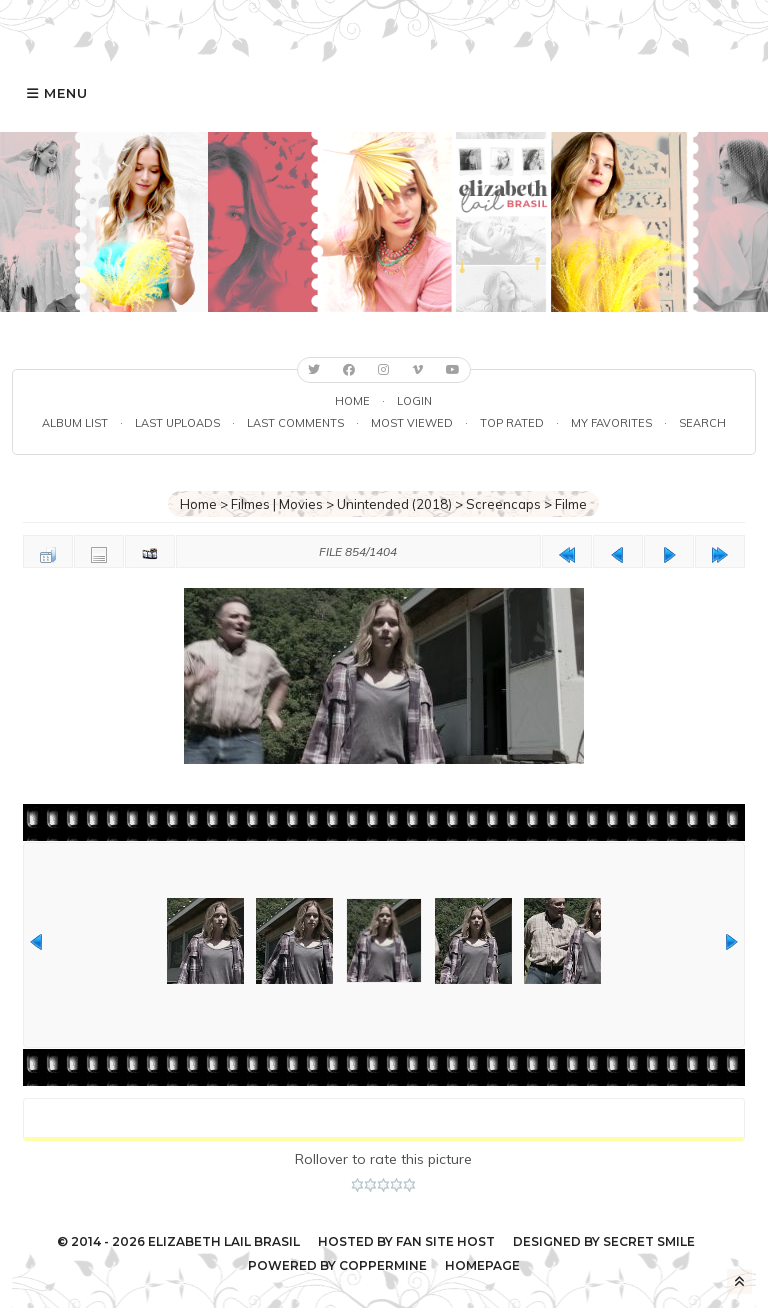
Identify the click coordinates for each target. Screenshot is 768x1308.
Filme (571, 504)
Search (702, 423)
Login (414, 401)
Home (352, 401)
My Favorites (611, 423)
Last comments (295, 423)
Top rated (512, 423)
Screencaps (503, 504)
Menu (66, 93)
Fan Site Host (445, 1241)
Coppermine (383, 1265)
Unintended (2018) (394, 504)
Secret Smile (649, 1241)
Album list (75, 423)
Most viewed (412, 423)
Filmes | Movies (277, 504)
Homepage (482, 1265)
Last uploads (177, 423)
